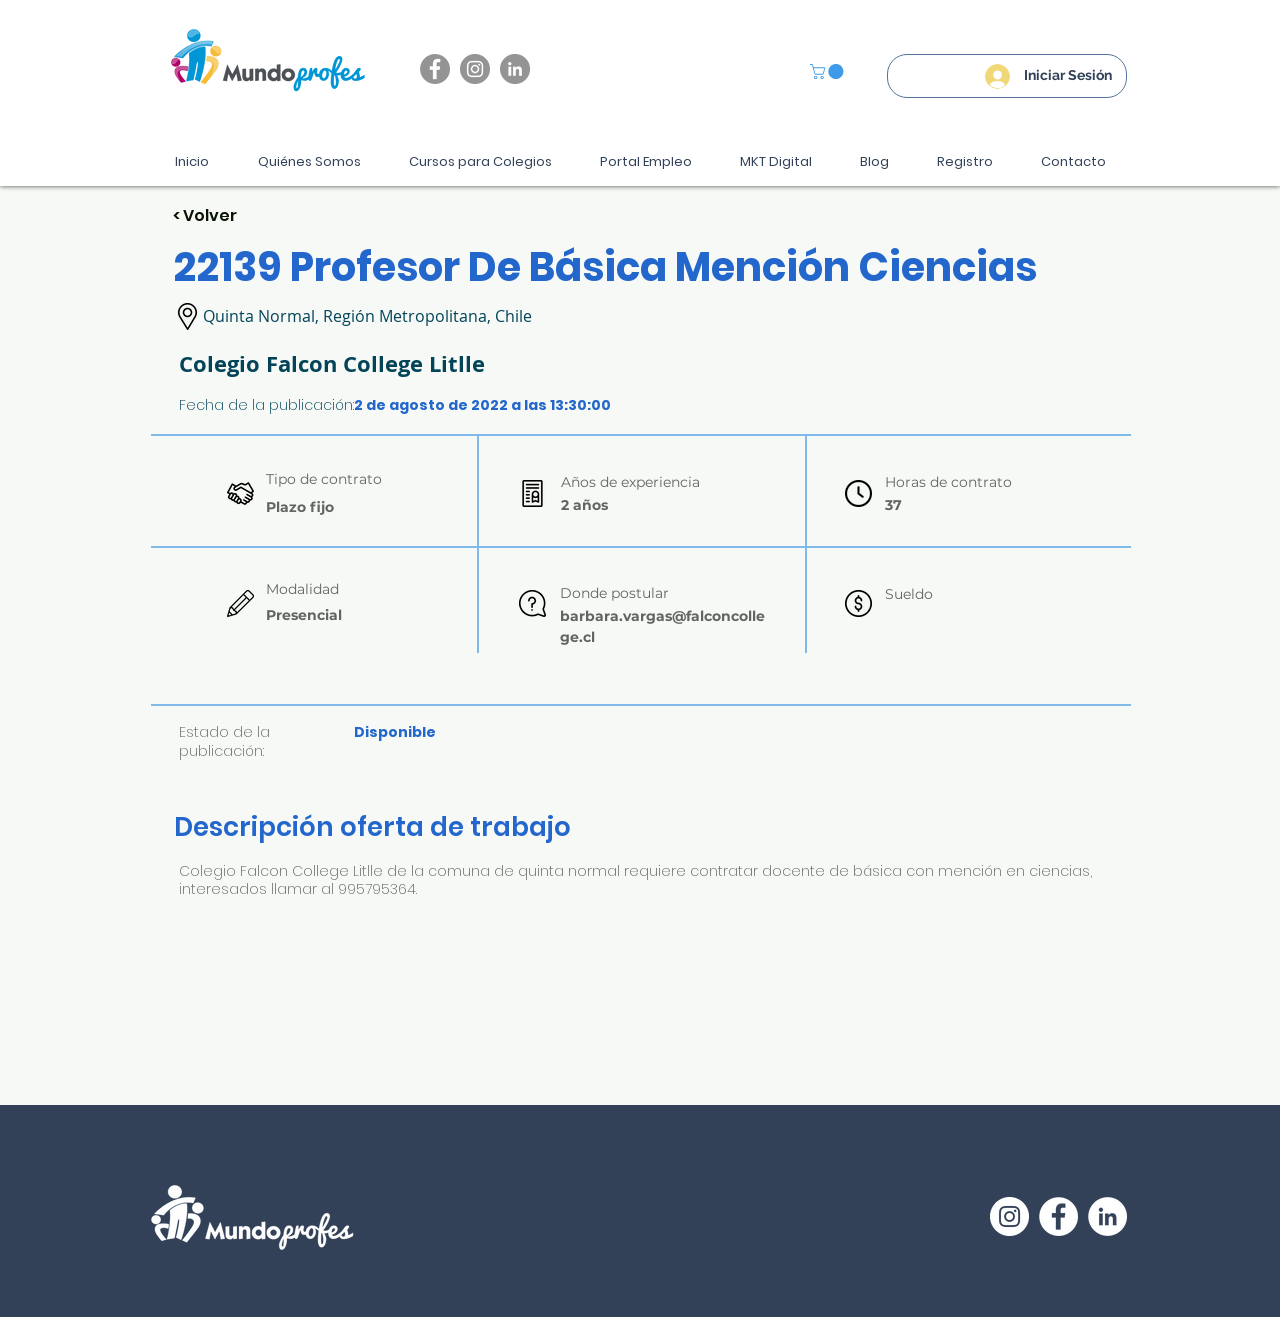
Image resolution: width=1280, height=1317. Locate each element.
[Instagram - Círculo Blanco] (1009, 1216)
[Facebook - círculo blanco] (1058, 1216)
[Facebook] (435, 69)
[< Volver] (244, 216)
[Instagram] (475, 69)
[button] (828, 71)
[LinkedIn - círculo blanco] (1107, 1216)
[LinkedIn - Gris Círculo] (515, 69)
